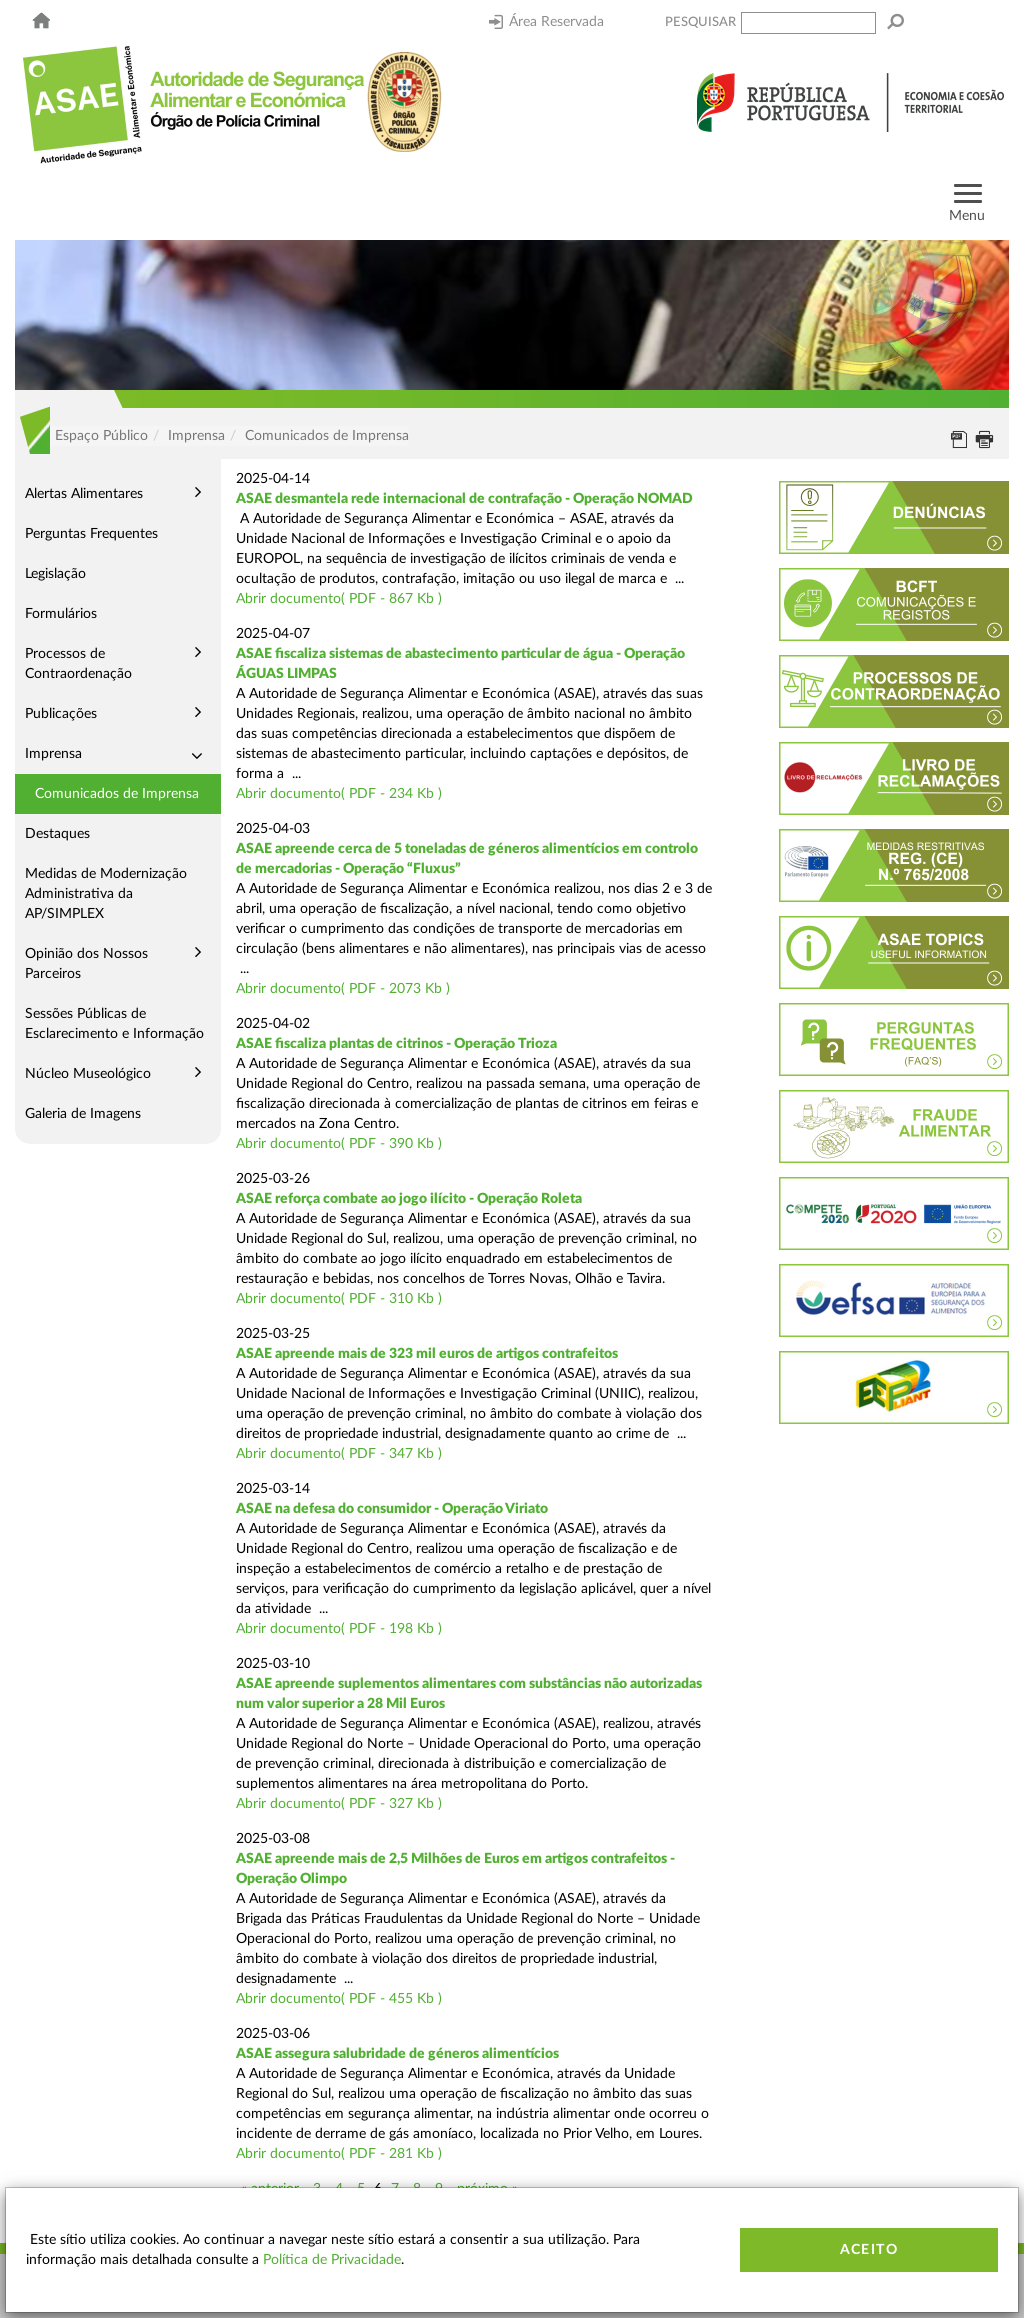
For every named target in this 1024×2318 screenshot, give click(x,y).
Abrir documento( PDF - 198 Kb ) (339, 1629)
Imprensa (53, 754)
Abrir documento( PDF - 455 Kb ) (339, 1999)
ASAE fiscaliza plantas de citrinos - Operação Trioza (396, 1044)
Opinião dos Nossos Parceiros (86, 964)
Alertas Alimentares (84, 494)
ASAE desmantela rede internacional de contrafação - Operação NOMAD (464, 499)
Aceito (869, 2250)
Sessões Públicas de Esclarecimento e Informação (114, 1024)
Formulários (61, 614)
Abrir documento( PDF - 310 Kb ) (339, 1299)
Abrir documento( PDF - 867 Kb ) (339, 599)
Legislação (55, 574)
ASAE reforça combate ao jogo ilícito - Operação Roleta (409, 1199)
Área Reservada (546, 22)
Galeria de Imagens (83, 1114)
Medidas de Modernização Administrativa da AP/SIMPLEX (106, 894)
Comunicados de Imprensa (117, 794)
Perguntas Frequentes (91, 534)
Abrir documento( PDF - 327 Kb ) (339, 1804)
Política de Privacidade (332, 2260)
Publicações (61, 714)
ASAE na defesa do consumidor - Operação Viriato (392, 1509)
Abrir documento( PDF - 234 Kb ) (339, 794)
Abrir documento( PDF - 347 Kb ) (339, 1454)
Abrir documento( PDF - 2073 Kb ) (343, 989)
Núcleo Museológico (88, 1074)
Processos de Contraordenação (78, 664)
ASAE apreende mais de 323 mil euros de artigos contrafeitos (427, 1354)
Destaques (57, 834)
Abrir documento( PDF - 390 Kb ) (339, 1144)
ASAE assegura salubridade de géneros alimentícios (397, 2054)
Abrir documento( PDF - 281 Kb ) (339, 2154)
